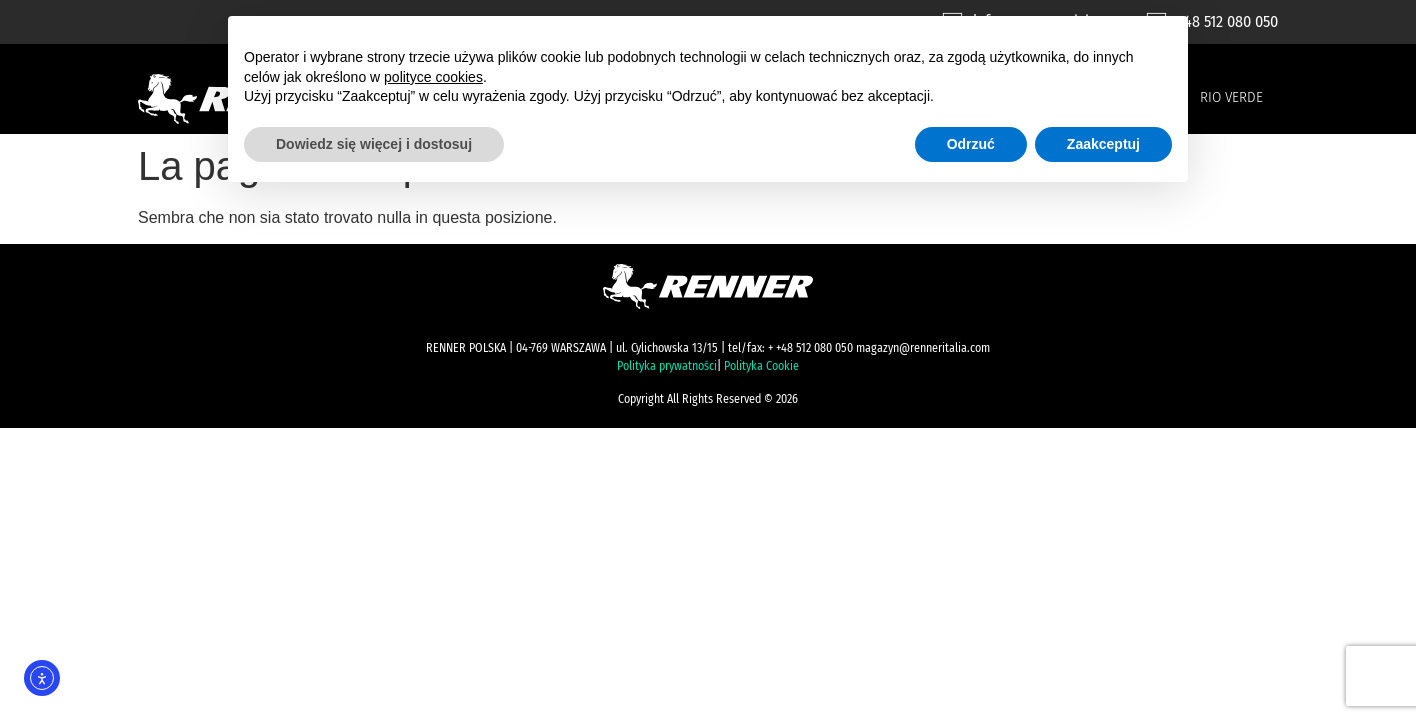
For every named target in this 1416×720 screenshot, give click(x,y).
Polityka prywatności (667, 366)
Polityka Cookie (761, 366)
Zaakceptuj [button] (1103, 144)
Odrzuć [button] (971, 144)
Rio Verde (1231, 97)
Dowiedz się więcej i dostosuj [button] (374, 144)
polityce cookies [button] (433, 77)
